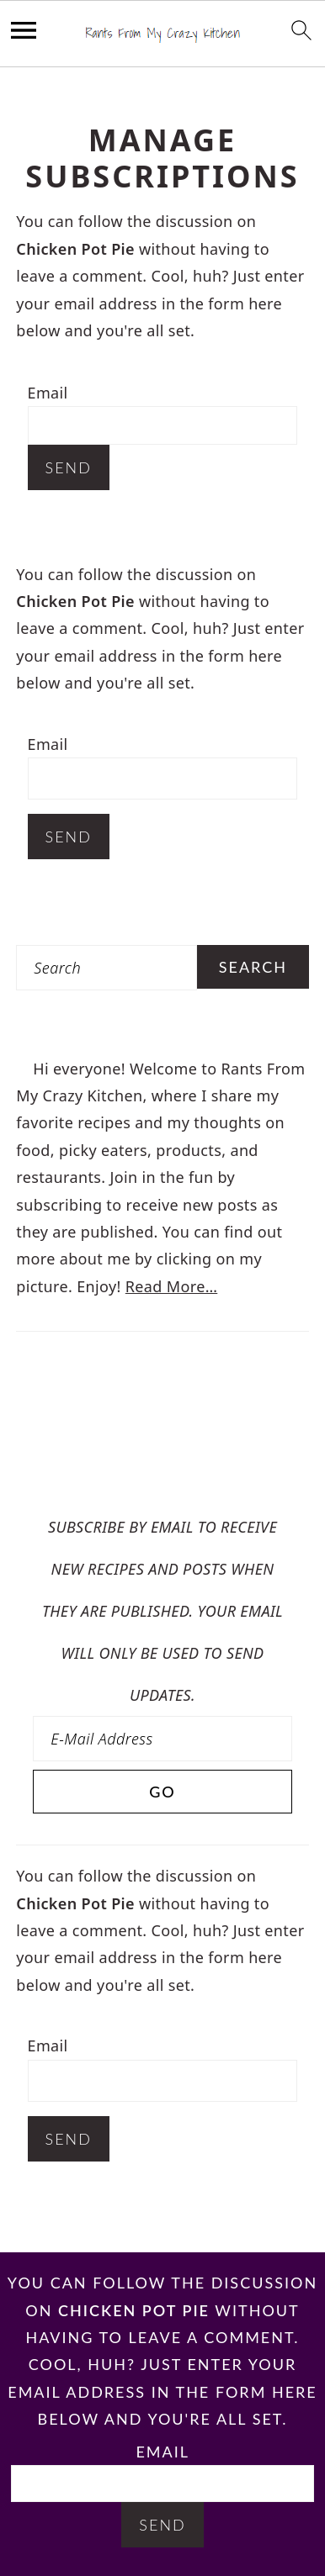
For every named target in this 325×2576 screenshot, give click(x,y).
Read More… (171, 1286)
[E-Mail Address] (162, 1738)
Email (48, 393)
